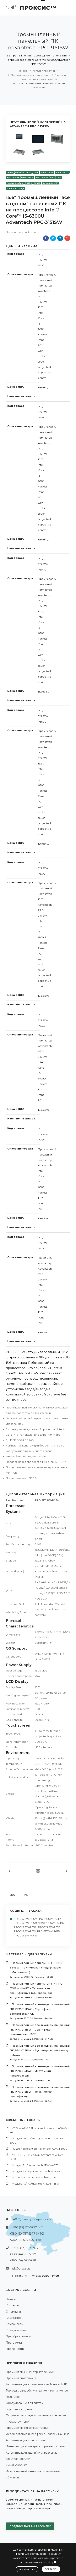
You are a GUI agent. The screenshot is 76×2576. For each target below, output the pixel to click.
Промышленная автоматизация (27, 2428)
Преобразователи (18, 2336)
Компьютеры (15, 2318)
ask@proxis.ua (20, 2268)
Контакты (12, 2305)
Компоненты (14, 2324)
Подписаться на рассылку (30, 2526)
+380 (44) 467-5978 (23, 2260)
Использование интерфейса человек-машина (37, 2434)
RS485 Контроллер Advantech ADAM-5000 (39, 2148)
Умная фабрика (16, 2465)
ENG (12, 1894)
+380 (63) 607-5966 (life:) (26, 2240)
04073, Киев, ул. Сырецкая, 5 (31, 2219)
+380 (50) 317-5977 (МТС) (27, 2233)
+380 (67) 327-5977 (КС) (27, 2227)
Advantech (34, 232)
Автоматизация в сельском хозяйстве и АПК (36, 2384)
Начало (23, 70)
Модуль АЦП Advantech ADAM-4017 (35, 2165)
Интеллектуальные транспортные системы (35, 2446)
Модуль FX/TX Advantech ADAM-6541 (35, 2183)
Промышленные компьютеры (30, 75)
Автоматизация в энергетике (26, 2440)
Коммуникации (16, 2330)
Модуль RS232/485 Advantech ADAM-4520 (38, 2171)
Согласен (51, 2569)
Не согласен (27, 2569)
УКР (27, 1894)
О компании (14, 2311)
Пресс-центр (15, 2349)
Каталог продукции (45, 70)
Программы (14, 2342)
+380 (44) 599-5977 (23, 2254)
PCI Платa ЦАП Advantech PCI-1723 (34, 2177)
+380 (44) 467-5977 (25, 2248)
